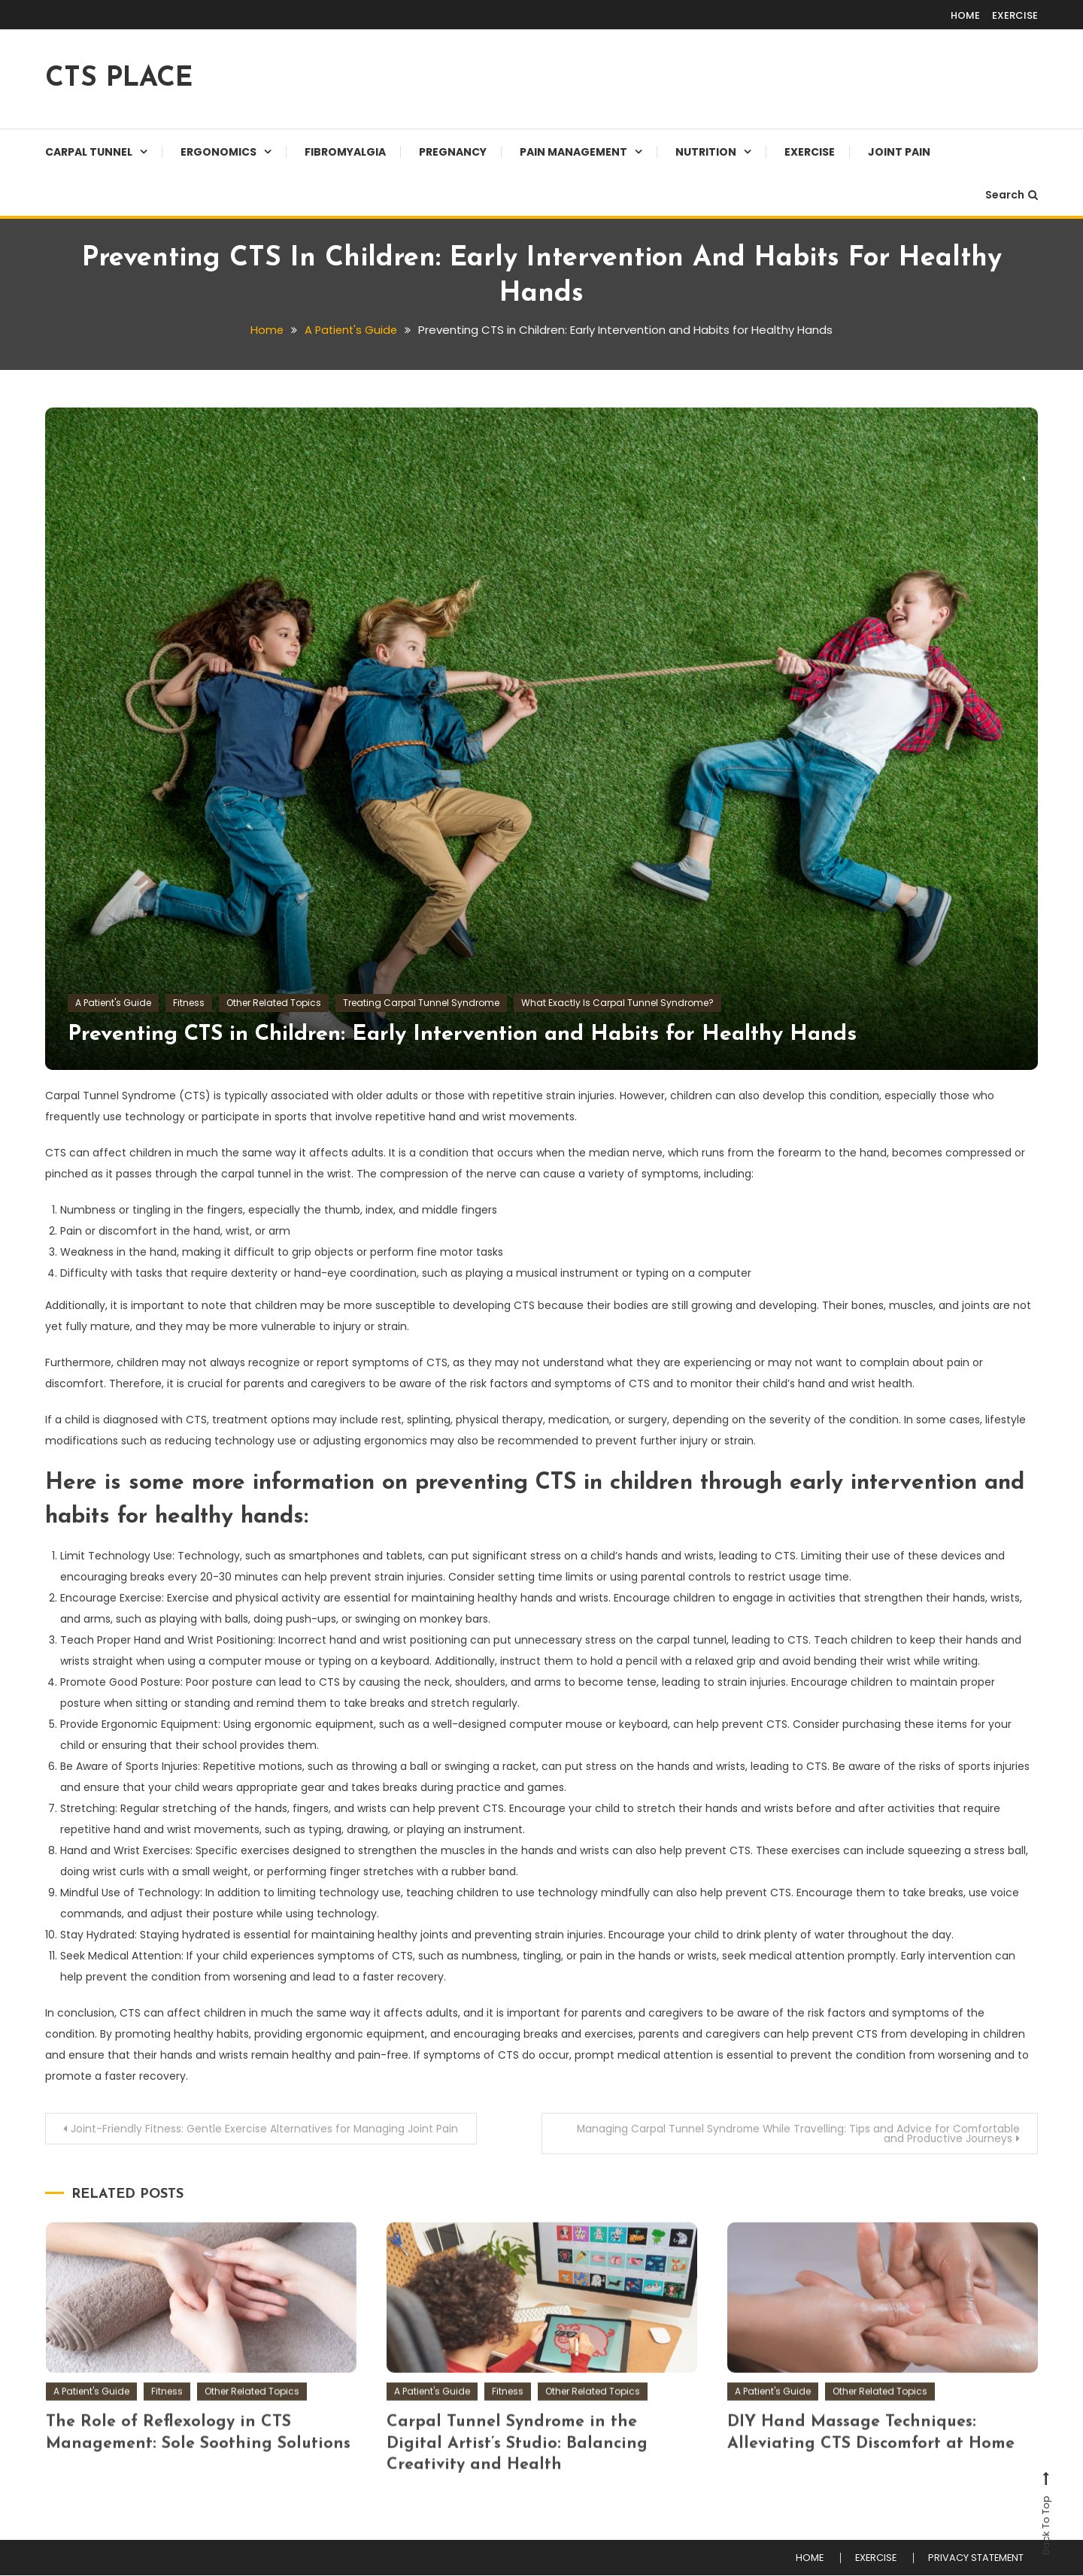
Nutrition (705, 151)
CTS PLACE (119, 78)
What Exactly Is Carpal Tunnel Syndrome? (617, 1002)
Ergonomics (218, 151)
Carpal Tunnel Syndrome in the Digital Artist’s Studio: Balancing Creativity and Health (519, 2475)
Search (1011, 194)
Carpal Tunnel (88, 151)
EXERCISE (1015, 15)
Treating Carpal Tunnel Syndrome (421, 1002)
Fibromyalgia (345, 151)
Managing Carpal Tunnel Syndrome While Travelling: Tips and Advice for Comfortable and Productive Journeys (794, 2133)
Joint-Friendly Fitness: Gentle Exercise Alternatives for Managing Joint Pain (266, 2128)
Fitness (189, 1002)
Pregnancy (453, 151)
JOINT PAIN (899, 151)
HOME (965, 15)
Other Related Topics (273, 1002)
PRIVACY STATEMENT (974, 2558)
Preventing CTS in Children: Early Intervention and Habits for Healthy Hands (475, 1034)
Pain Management (573, 151)
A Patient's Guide (113, 1002)
